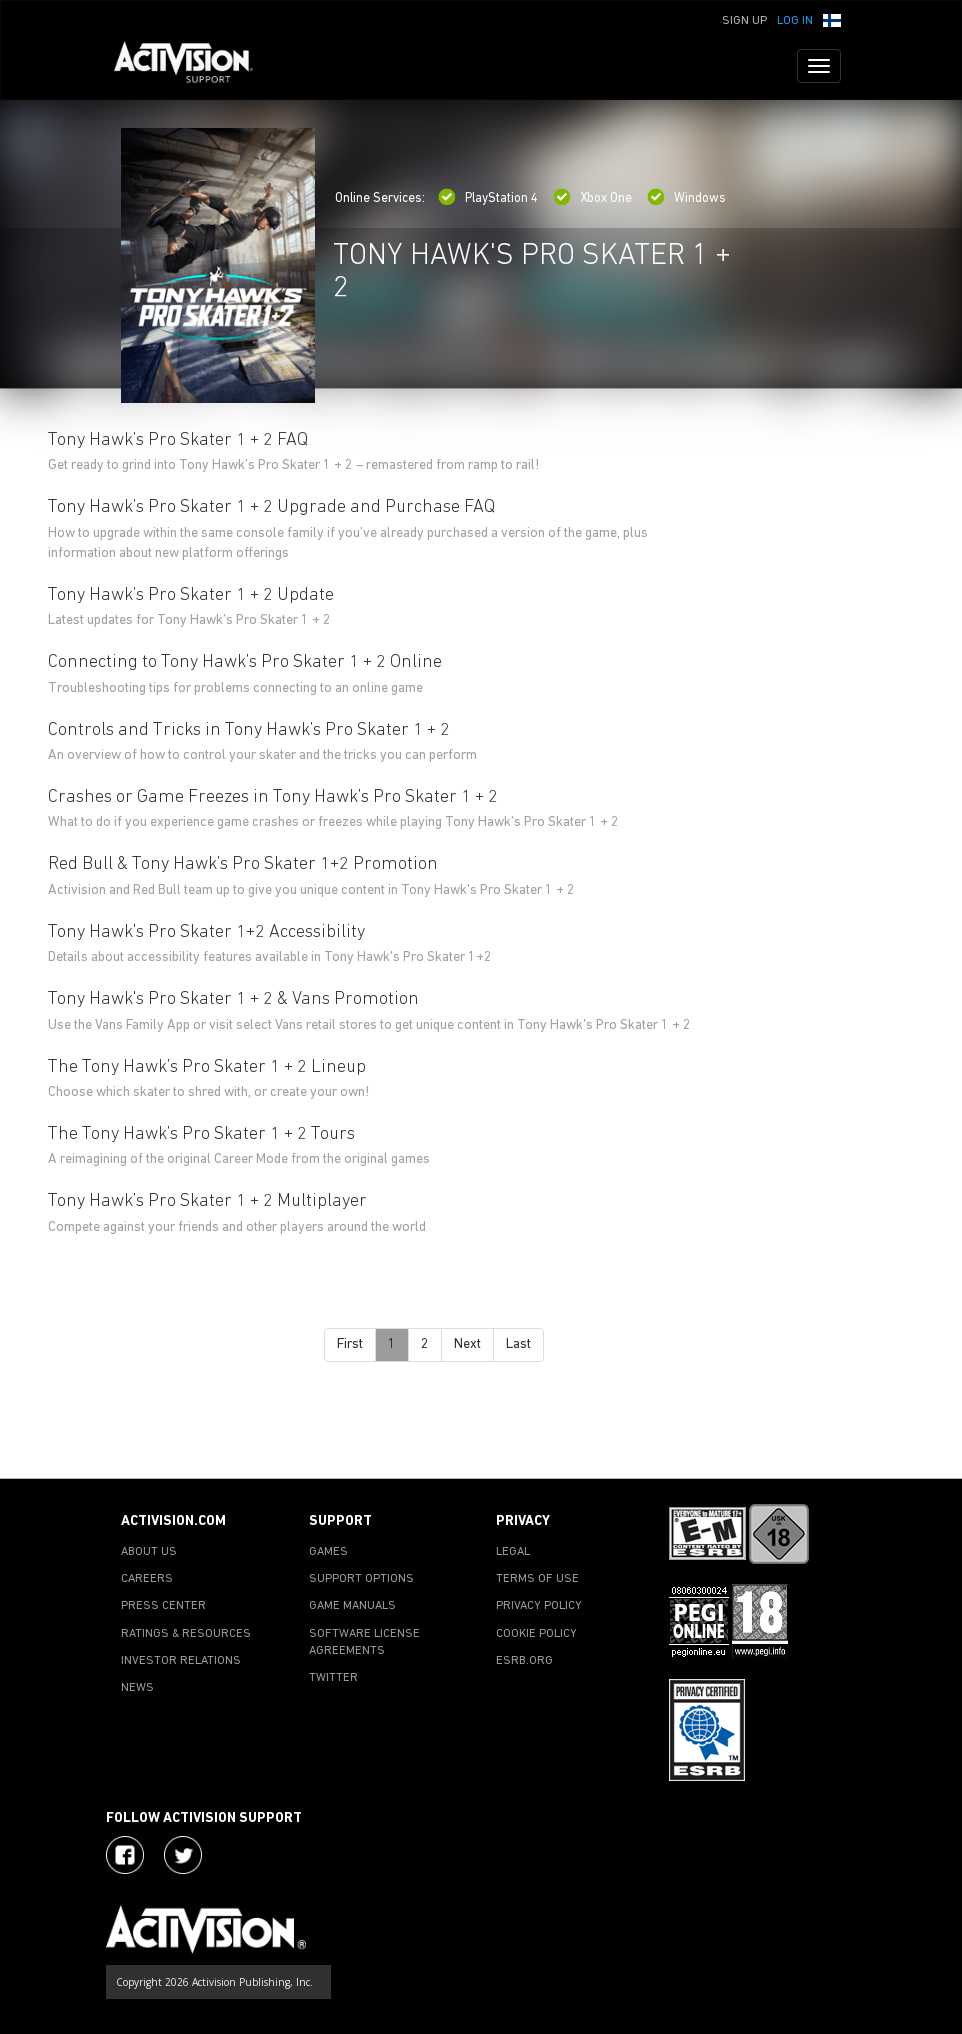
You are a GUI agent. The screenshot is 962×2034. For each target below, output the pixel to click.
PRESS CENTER (163, 1606)
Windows (686, 198)
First (350, 1344)
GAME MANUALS (352, 1606)
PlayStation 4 (488, 198)
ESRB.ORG (524, 1661)
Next (467, 1344)
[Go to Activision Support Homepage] (193, 66)
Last (518, 1344)
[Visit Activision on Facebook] (125, 1855)
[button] (832, 19)
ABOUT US (149, 1552)
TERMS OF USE (537, 1579)
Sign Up (744, 21)
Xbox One (592, 198)
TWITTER (333, 1678)
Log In (795, 21)
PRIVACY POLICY (539, 1606)
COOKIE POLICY (536, 1634)
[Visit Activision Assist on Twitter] (183, 1855)
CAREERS (147, 1579)
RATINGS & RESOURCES (186, 1634)
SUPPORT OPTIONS (361, 1579)
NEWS (137, 1688)
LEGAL (513, 1552)
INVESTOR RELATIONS (181, 1661)
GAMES (328, 1552)
